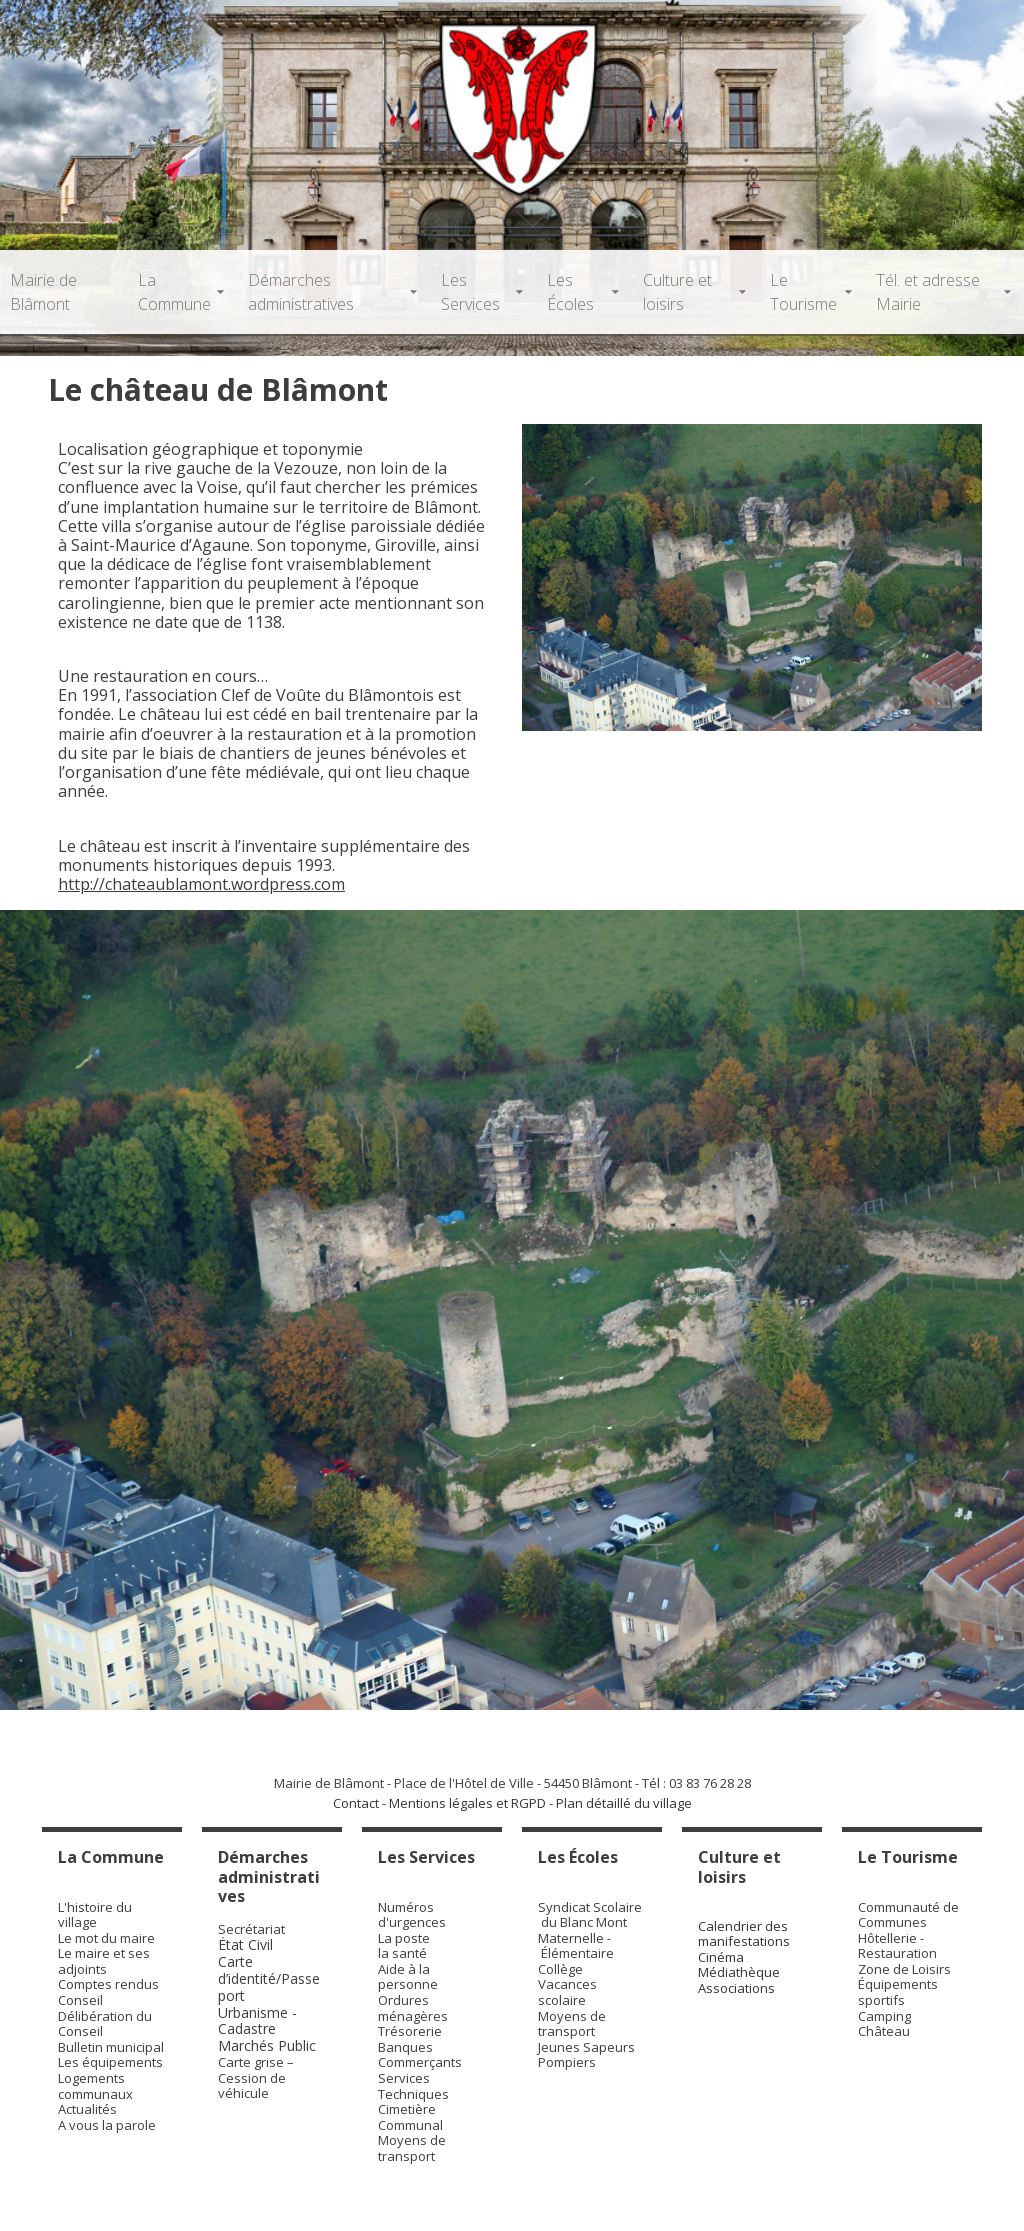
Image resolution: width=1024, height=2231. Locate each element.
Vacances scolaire (567, 1992)
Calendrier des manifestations (744, 1934)
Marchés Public (267, 2045)
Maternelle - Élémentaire (576, 1946)
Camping (884, 2016)
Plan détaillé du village (624, 1803)
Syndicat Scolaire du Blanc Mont (590, 1915)
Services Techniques (413, 2086)
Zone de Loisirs (904, 1969)
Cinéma (721, 1957)
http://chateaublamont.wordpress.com (201, 884)
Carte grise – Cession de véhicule (256, 2077)
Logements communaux (95, 2086)
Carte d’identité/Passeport (269, 1978)
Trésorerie (410, 2031)
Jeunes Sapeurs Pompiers (586, 2055)
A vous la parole (107, 2125)
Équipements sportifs (898, 1992)
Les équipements (110, 2062)
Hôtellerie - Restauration (897, 1946)
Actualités (87, 2109)
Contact (356, 1803)
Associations (736, 1988)
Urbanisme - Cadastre (257, 2021)
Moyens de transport (412, 2148)
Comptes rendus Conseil (108, 1992)
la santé (402, 1953)
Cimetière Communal (410, 2117)
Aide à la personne (408, 1977)
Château (884, 2031)
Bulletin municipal (111, 2047)
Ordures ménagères (413, 2008)
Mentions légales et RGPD (467, 1803)
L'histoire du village (95, 1915)
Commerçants (420, 2062)
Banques (405, 2047)
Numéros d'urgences (412, 1915)
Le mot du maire (106, 1938)
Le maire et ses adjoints (104, 1961)
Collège (560, 1969)
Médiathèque (739, 1972)
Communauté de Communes (908, 1915)
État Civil (247, 1944)
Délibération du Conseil (105, 2024)
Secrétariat (251, 1929)
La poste (404, 1938)
